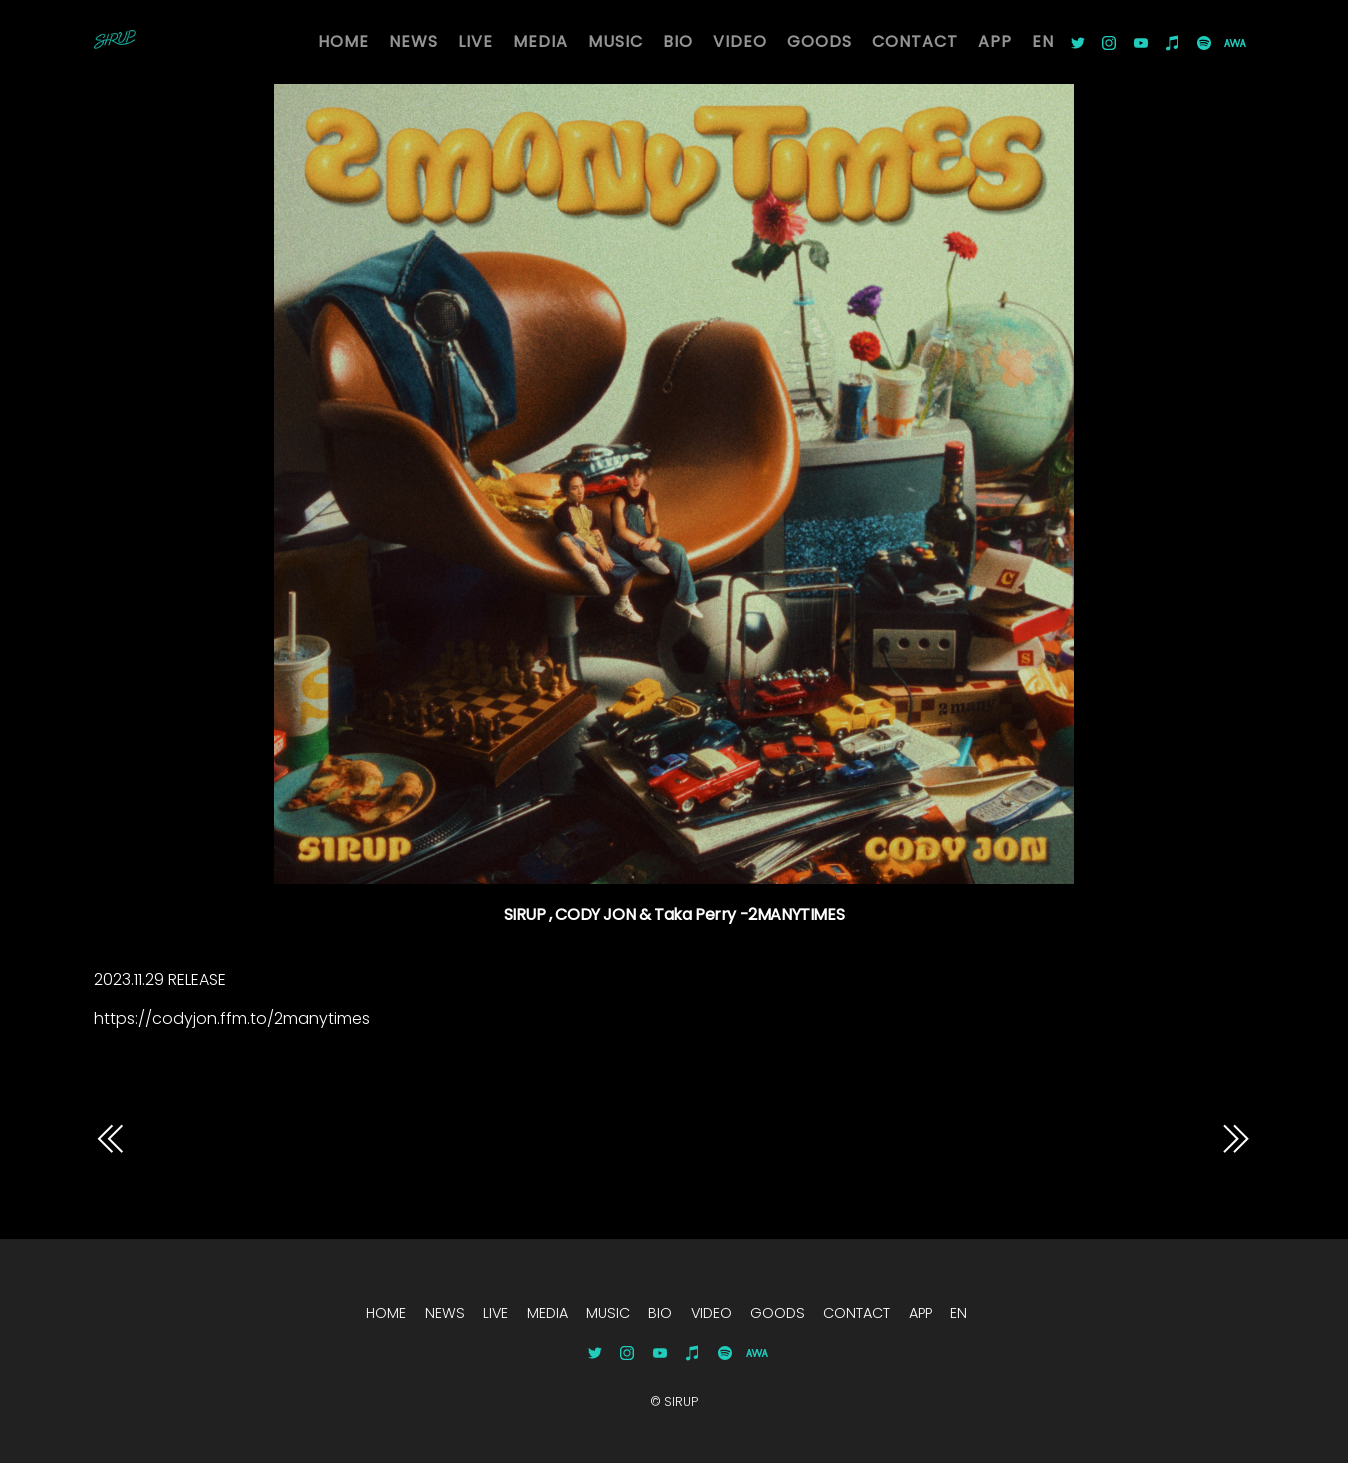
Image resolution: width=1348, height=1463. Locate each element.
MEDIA (540, 41)
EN (1043, 41)
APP (995, 41)
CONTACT (915, 41)
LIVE (475, 41)
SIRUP (681, 1401)
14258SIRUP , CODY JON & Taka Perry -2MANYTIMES (1032, 1153)
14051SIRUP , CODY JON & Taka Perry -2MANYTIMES (385, 1138)
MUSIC (615, 41)
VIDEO (740, 41)
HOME (343, 41)
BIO (678, 41)
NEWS (413, 41)
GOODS (819, 41)
